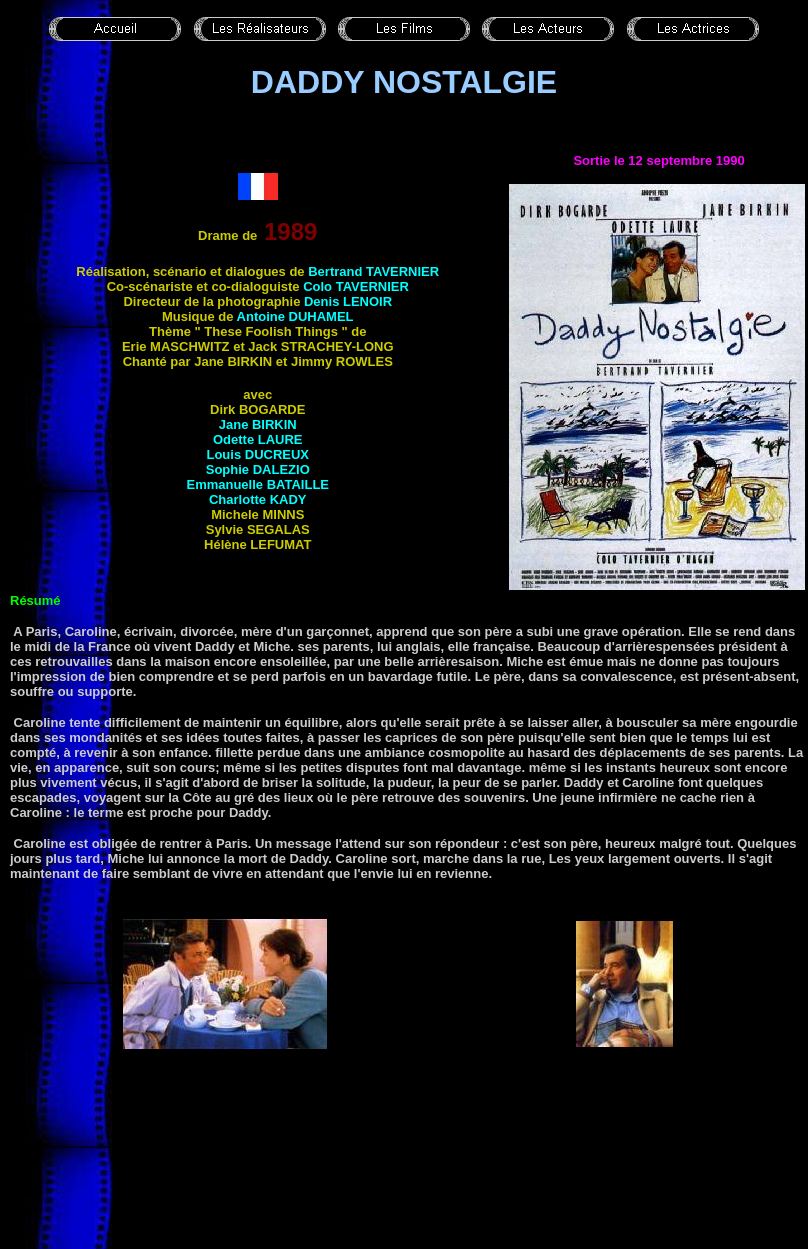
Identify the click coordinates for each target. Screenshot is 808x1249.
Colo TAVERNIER (356, 286)
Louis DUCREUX (257, 454)
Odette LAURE (258, 439)
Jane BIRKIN (258, 424)
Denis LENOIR (348, 301)
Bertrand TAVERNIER (373, 271)
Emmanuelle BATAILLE (257, 484)
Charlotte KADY (258, 499)
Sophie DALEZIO (258, 469)
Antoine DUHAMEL (295, 316)
